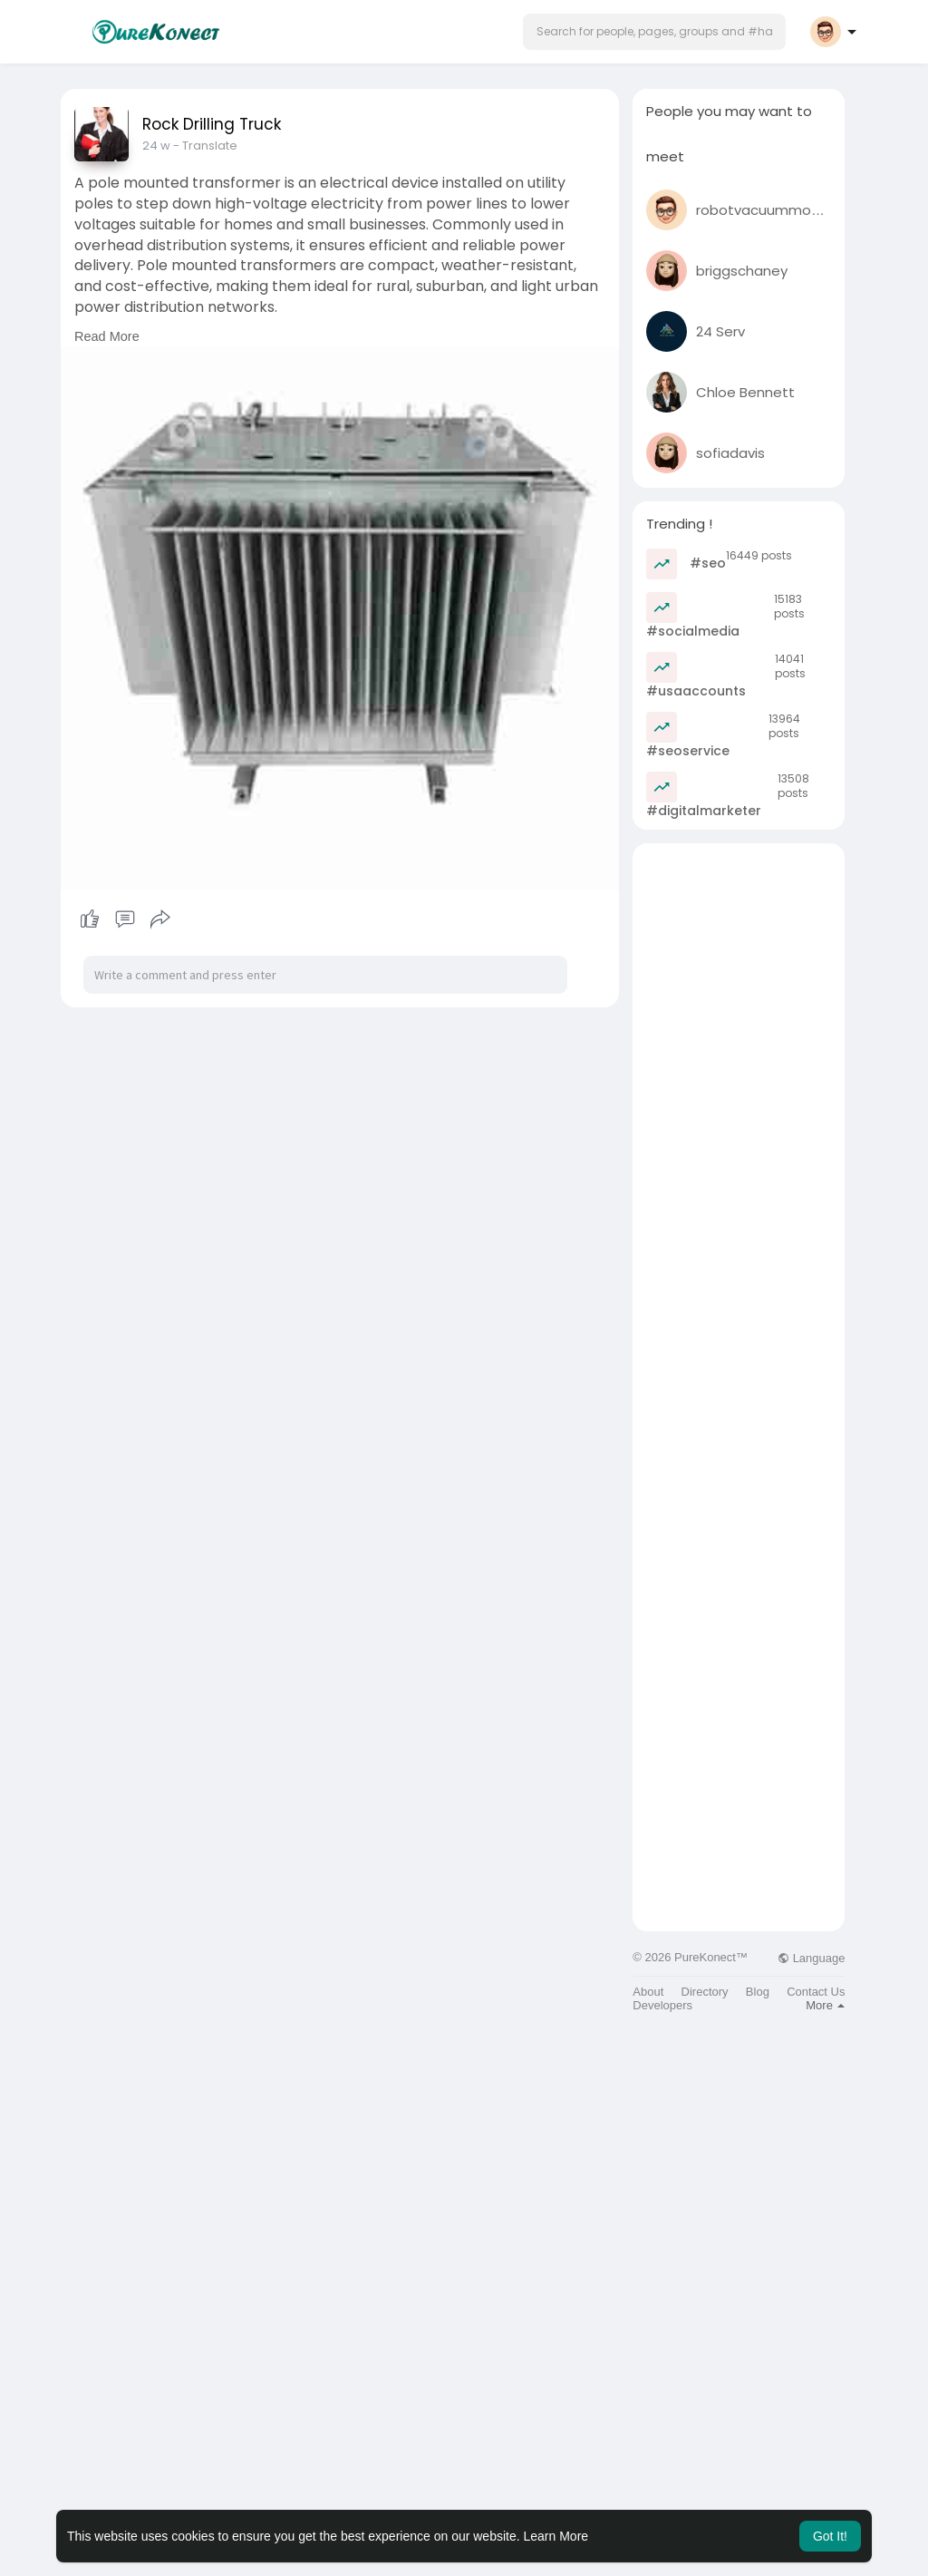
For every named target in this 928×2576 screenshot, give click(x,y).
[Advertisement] (739, 1115)
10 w (154, 145)
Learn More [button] (556, 2536)
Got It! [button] (830, 2536)
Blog (757, 1992)
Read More (107, 336)
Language (811, 1958)
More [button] (825, 2005)
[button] (654, 32)
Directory (705, 1992)
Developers (662, 2005)
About (648, 1992)
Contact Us (816, 1992)
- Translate (201, 145)
